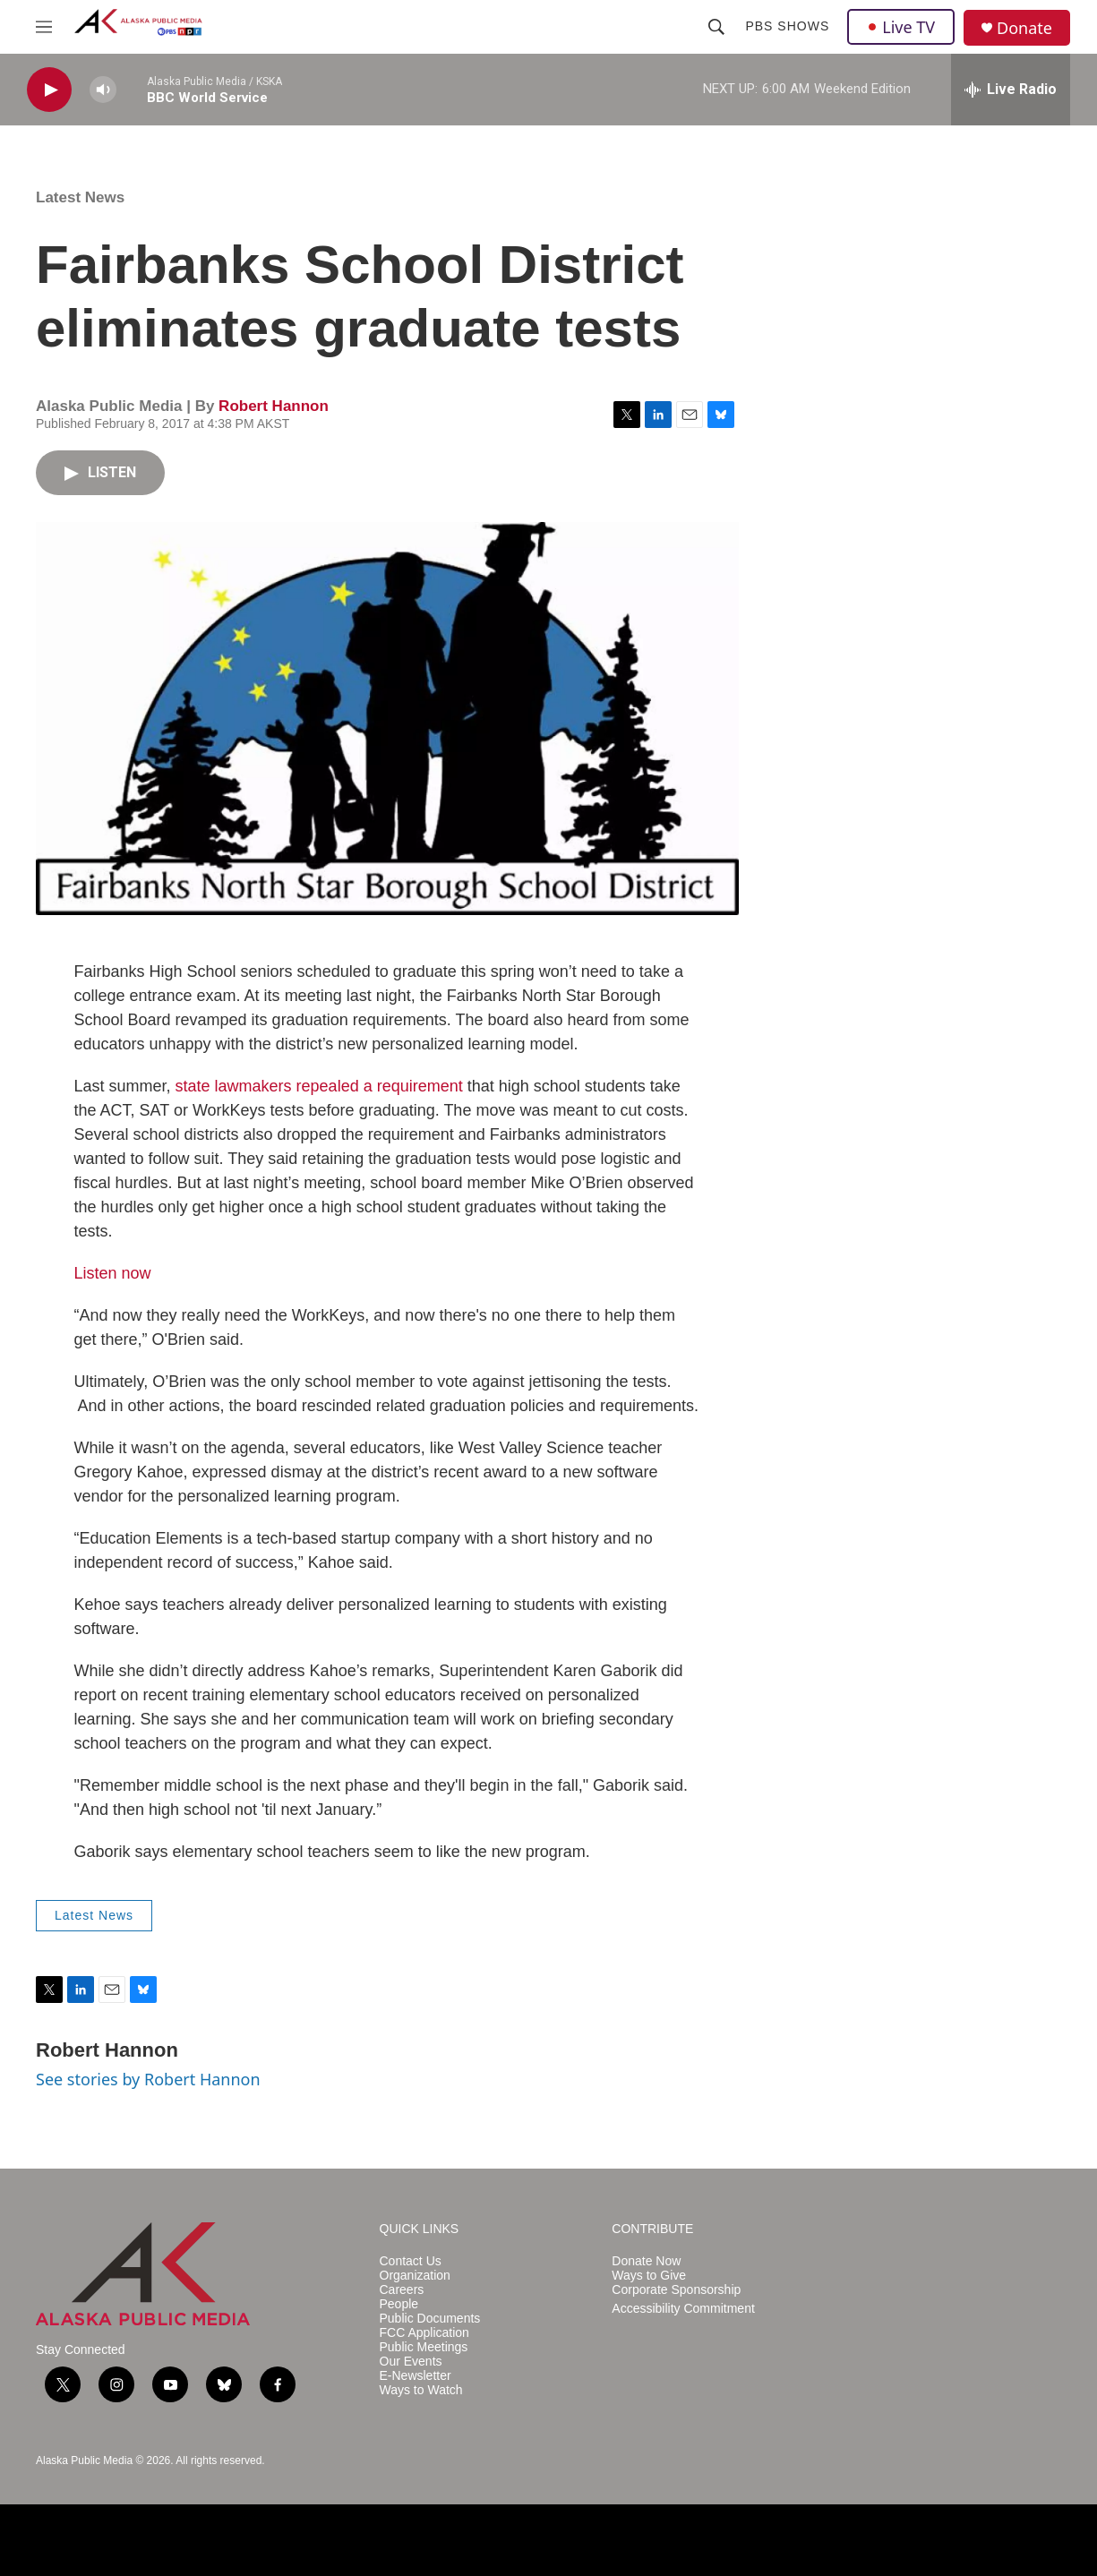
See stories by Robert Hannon (148, 2079)
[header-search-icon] (716, 27)
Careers (402, 2290)
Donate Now (646, 2261)
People (399, 2304)
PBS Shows (787, 26)
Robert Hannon (274, 406)
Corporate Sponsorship (676, 2290)
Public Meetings (424, 2347)
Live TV (901, 27)
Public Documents (430, 2318)
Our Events (411, 2361)
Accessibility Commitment (683, 2308)
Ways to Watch (421, 2390)
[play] (49, 90)
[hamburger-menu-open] (44, 27)
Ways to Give (649, 2275)
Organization (415, 2275)
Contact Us (410, 2261)
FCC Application (424, 2333)
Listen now (112, 1273)
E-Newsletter (415, 2376)
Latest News (80, 197)
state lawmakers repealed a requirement (319, 1086)
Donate (1024, 28)
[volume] (103, 90)
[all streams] (1010, 89)
